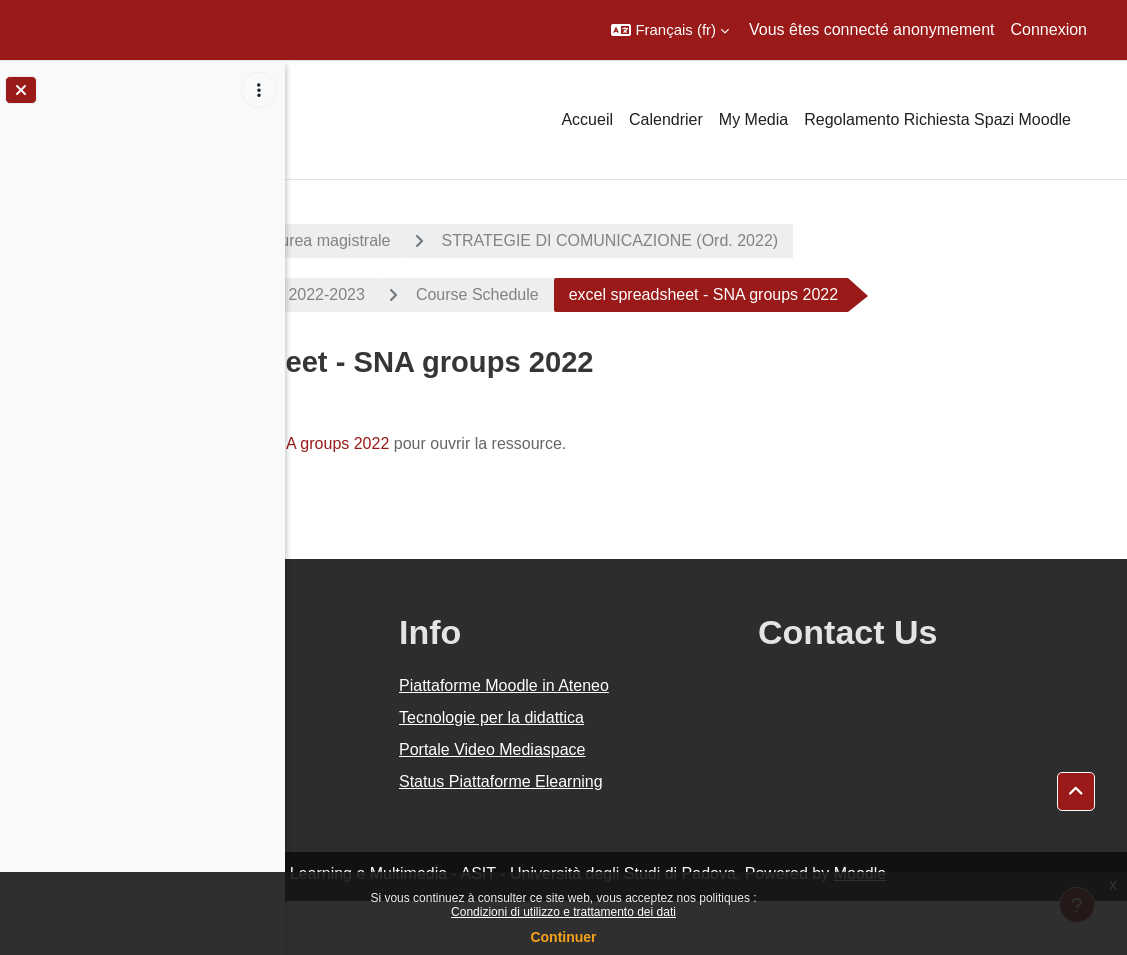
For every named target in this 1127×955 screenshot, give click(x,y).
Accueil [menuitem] (587, 119)
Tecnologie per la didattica (681, 771)
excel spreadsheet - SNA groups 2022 (540, 497)
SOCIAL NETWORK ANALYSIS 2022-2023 (497, 294)
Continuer (563, 937)
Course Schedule (762, 294)
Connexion (1049, 29)
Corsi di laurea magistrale (584, 240)
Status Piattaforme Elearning (691, 835)
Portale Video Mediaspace (682, 803)
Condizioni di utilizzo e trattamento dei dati (563, 912)
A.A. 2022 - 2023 (383, 240)
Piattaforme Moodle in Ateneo (694, 739)
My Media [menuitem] (753, 119)
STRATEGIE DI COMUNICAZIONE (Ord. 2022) (895, 240)
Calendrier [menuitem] (666, 119)
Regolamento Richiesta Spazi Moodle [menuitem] (937, 119)
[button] (670, 30)
